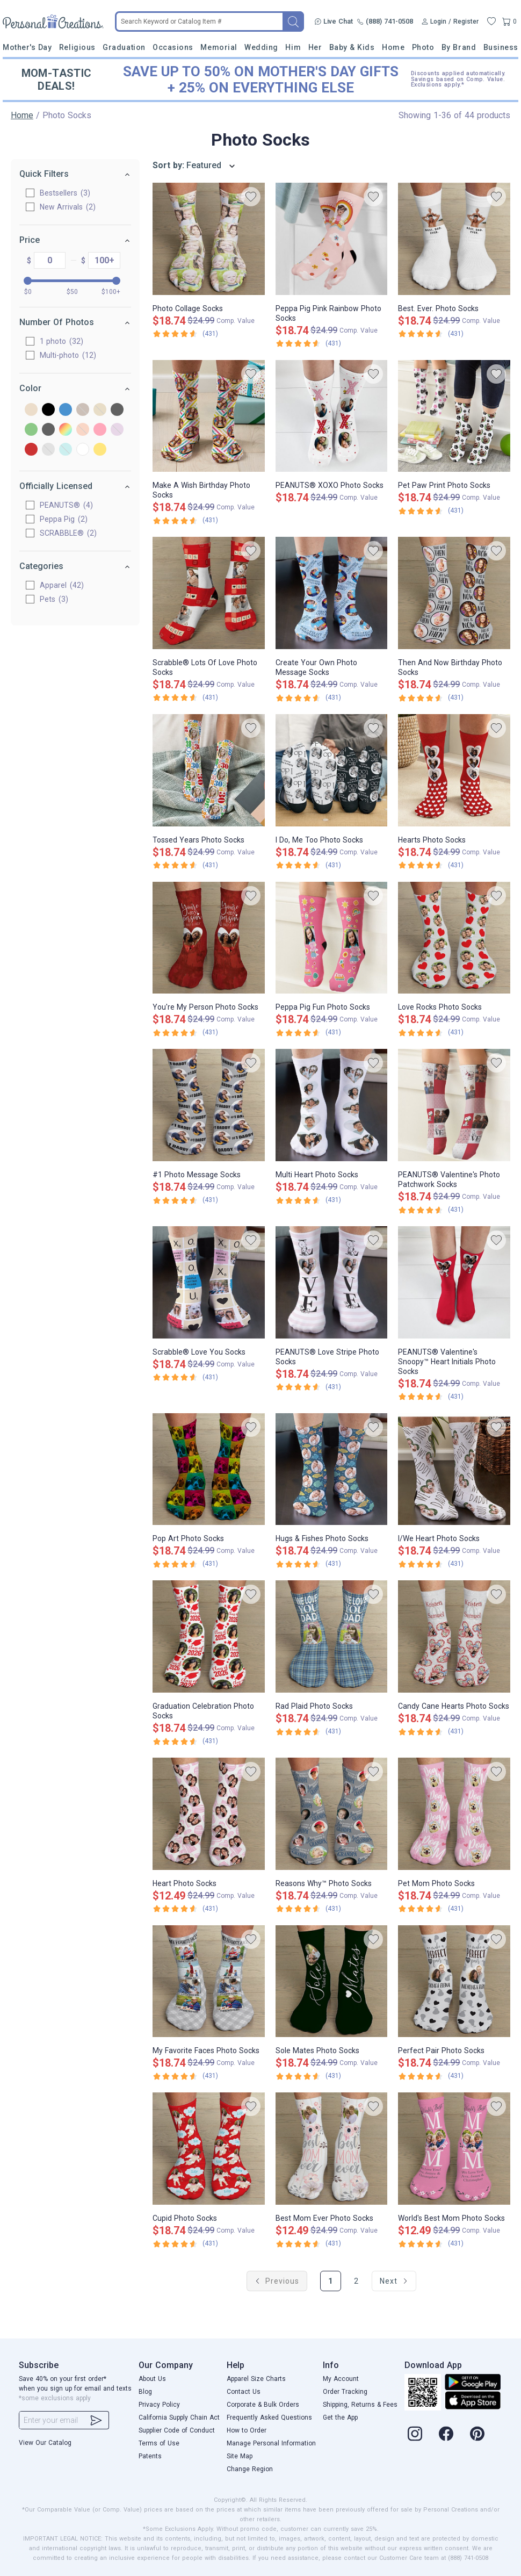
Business (500, 47)
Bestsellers (65, 193)
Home (393, 47)
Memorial (218, 47)
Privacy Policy (159, 2404)
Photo (423, 47)
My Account (341, 2379)
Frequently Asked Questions (269, 2417)
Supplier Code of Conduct (177, 2430)
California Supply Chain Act (179, 2417)
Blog (145, 2391)
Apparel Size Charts (256, 2379)
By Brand (459, 47)
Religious (77, 47)
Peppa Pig (64, 519)
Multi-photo (68, 355)
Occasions (173, 47)
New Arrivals (68, 207)
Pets (54, 599)
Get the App (340, 2417)
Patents (150, 2456)
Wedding (261, 47)
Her (315, 47)
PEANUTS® (66, 505)
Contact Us (243, 2391)
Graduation (124, 47)
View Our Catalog (45, 2443)
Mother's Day (27, 47)
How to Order (246, 2430)
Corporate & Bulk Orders (263, 2404)
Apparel (62, 585)
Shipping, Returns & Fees (360, 2404)
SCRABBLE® (68, 533)
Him (293, 47)
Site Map (239, 2456)
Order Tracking (345, 2391)
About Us (152, 2379)
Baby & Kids (352, 47)
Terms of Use (159, 2443)
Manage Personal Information (271, 2443)
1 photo (61, 341)
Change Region (250, 2469)
